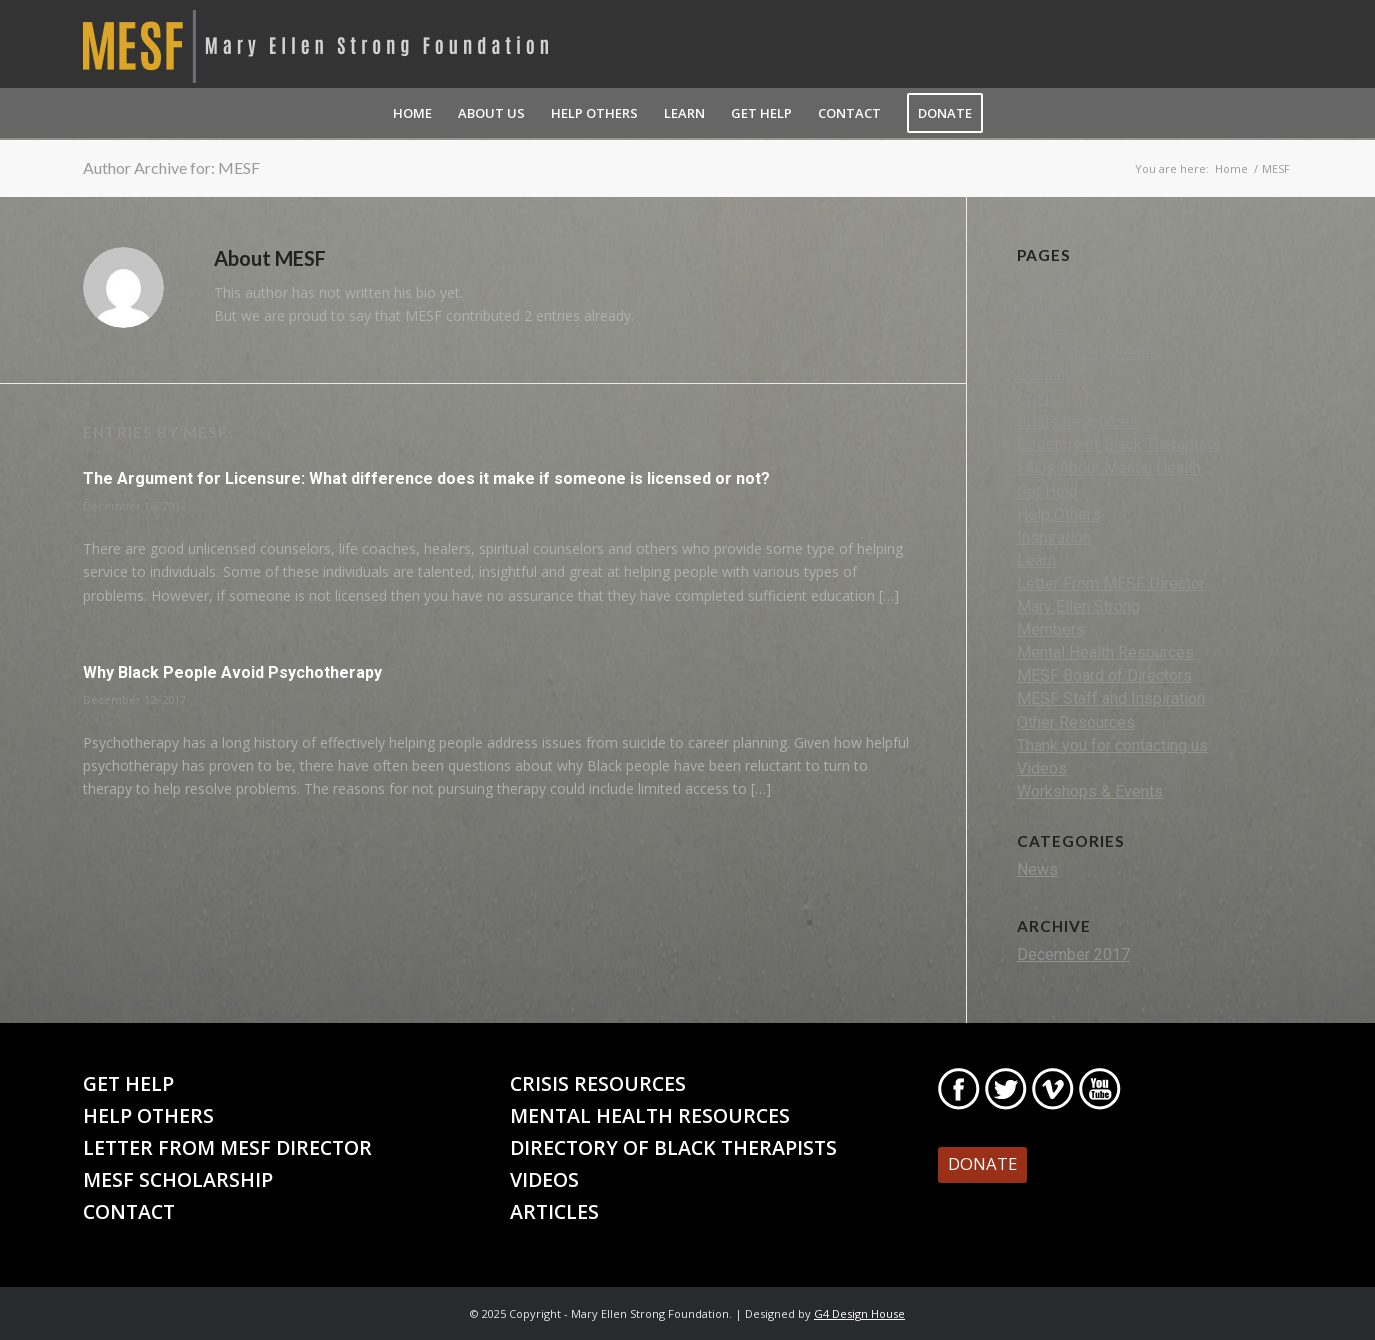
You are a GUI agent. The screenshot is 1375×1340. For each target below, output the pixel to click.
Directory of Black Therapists (1119, 444)
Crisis (1037, 398)
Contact (1043, 375)
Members (1051, 629)
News (1037, 869)
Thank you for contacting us (1112, 745)
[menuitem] (412, 113)
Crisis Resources (1077, 421)
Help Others (1059, 514)
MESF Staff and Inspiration (1111, 698)
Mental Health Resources (1105, 652)
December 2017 (1073, 954)
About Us (1049, 283)
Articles (1044, 329)
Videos (1042, 768)
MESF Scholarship (178, 1179)
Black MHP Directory (1090, 352)
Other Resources (1076, 722)
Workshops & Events (1090, 791)
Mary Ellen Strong (1078, 606)
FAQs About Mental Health (1109, 467)
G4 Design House (859, 1313)
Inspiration (1054, 537)
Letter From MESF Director (1111, 583)
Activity (1043, 306)
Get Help (1047, 491)
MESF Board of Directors (1104, 675)
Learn (1036, 560)
